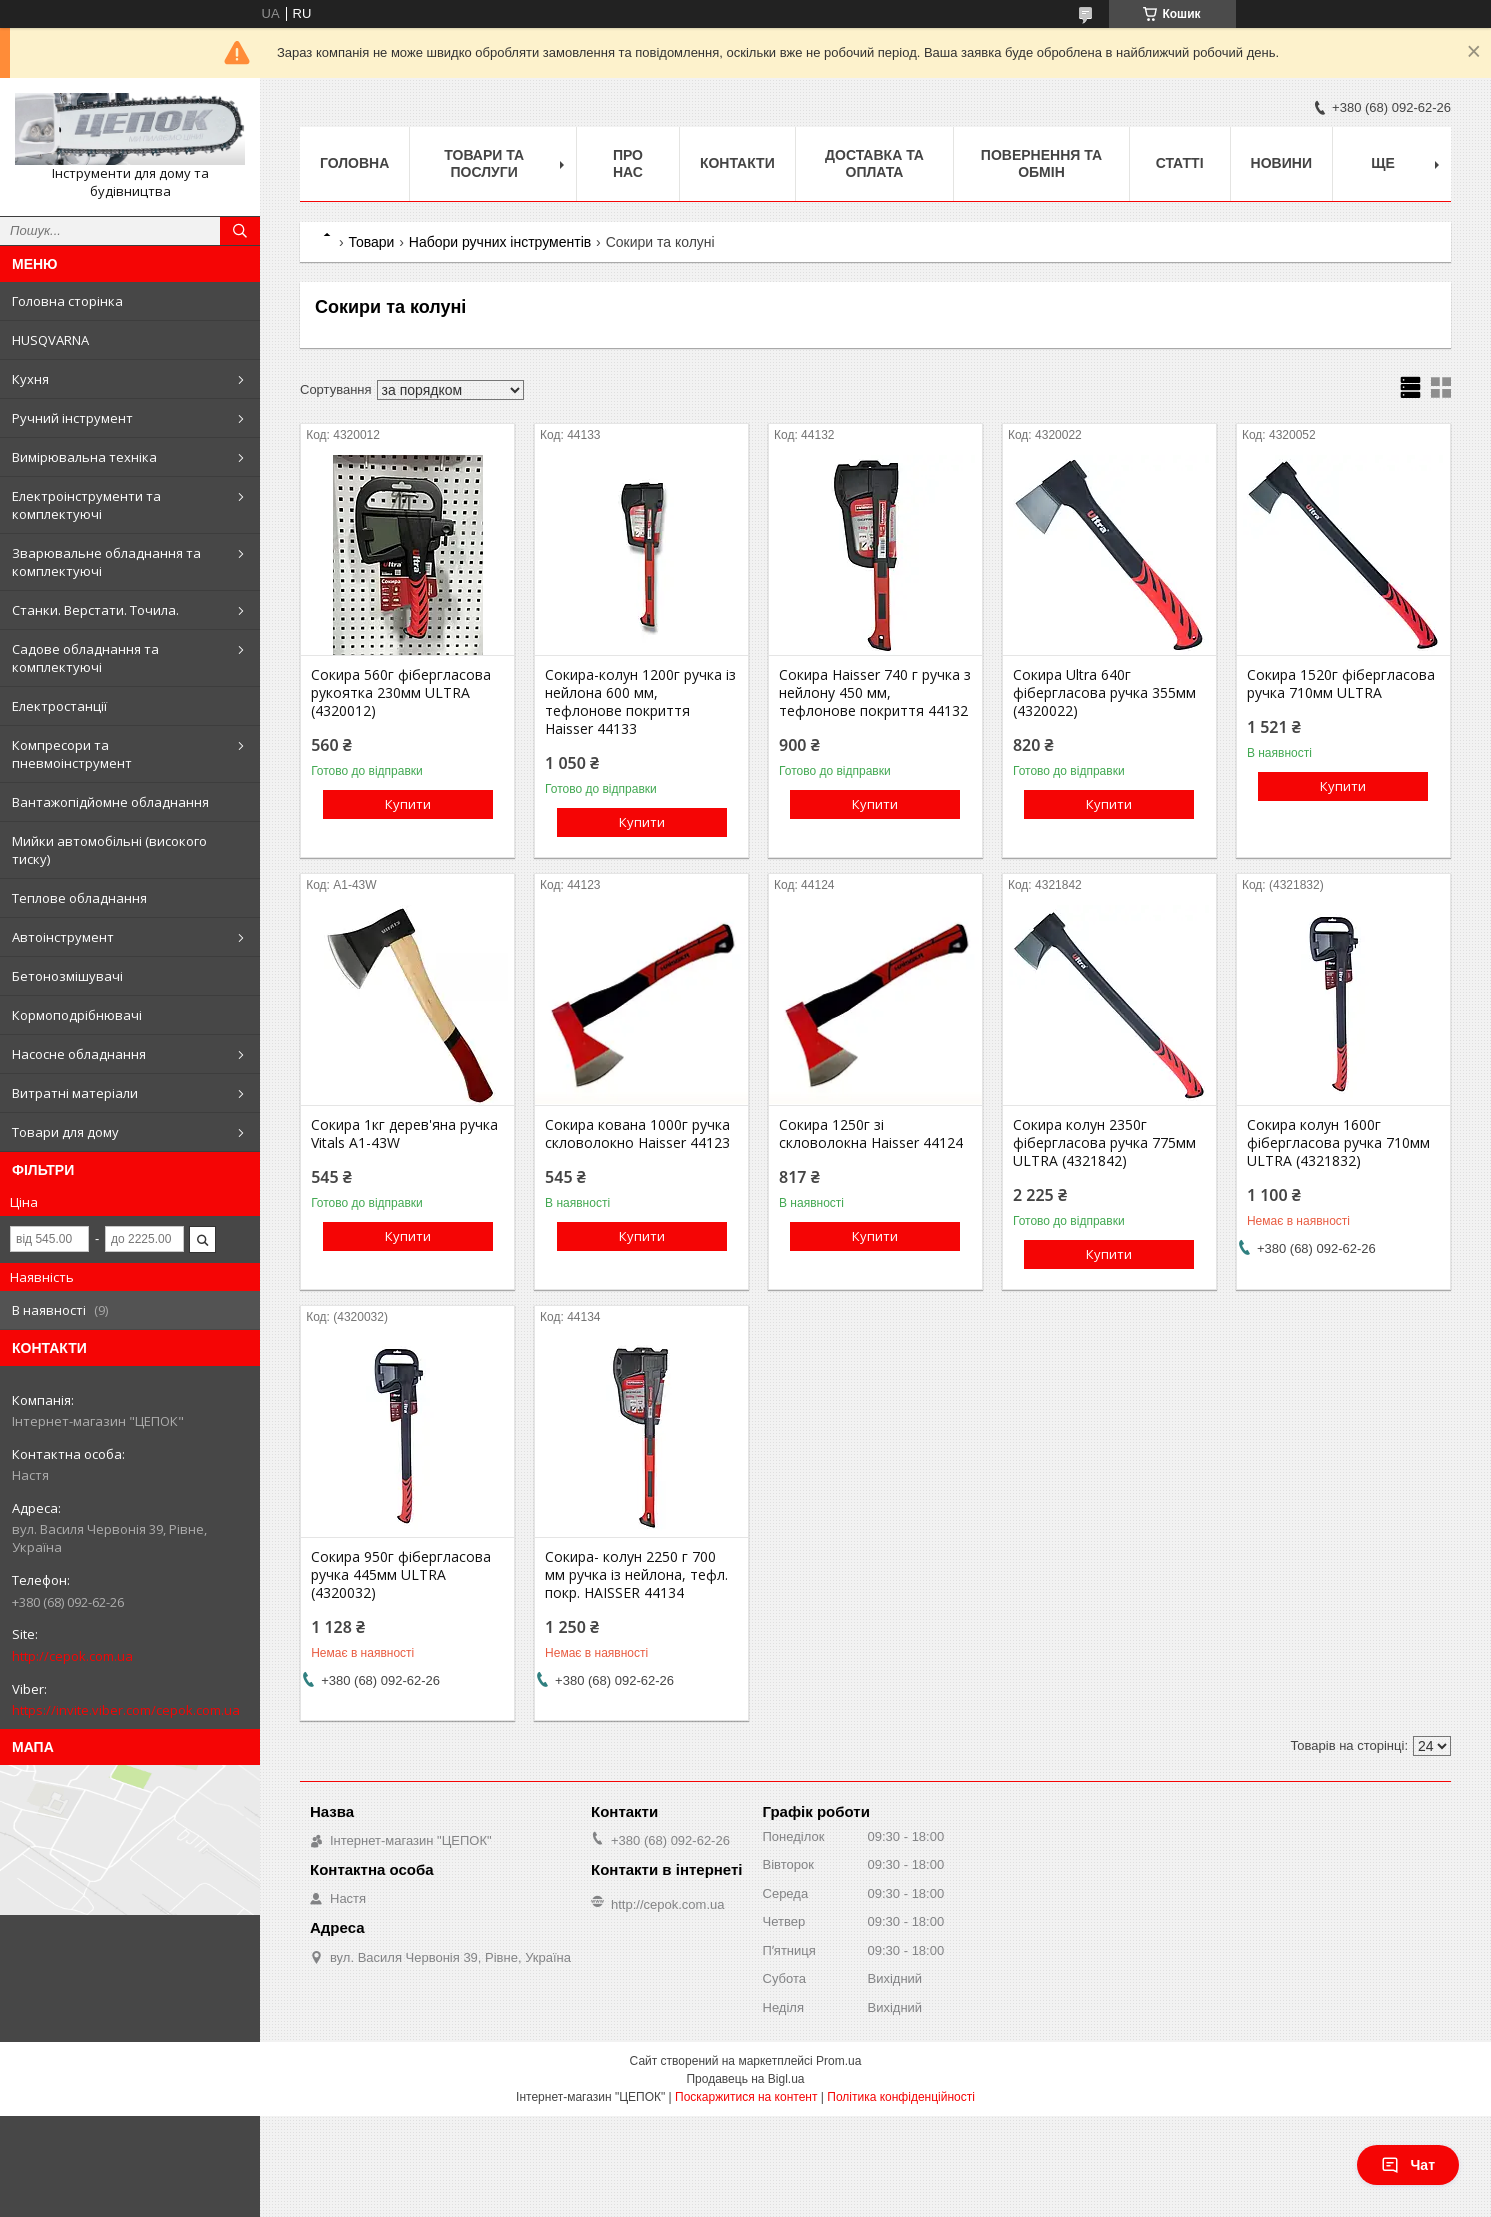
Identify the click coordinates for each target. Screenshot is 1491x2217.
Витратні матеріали (75, 1093)
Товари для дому (65, 1132)
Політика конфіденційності (901, 2097)
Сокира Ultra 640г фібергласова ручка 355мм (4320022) (1104, 693)
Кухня (30, 379)
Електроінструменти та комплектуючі (86, 505)
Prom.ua (838, 2061)
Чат (1408, 2165)
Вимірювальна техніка (84, 457)
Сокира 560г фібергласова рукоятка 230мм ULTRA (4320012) (401, 693)
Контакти (737, 163)
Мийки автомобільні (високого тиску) (109, 850)
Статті (1180, 163)
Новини (1281, 163)
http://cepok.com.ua (72, 1656)
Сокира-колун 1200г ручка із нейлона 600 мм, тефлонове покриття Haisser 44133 (640, 702)
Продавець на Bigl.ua (745, 2079)
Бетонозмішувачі (67, 976)
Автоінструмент (63, 937)
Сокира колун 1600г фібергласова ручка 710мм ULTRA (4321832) (1338, 1143)
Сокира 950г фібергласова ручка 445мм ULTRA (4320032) (401, 1575)
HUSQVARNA (50, 340)
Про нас (628, 163)
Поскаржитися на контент (746, 2097)
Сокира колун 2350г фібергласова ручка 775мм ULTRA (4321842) (1104, 1143)
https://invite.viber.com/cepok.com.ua (126, 1710)
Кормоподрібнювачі (77, 1015)
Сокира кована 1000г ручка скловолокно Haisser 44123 (637, 1134)
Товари (371, 242)
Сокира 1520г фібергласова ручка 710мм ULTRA (1341, 684)
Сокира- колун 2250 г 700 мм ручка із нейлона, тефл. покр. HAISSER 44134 (636, 1575)
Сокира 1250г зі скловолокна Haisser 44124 (871, 1134)
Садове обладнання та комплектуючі (85, 658)
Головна (354, 163)
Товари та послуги (484, 163)
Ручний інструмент (72, 418)
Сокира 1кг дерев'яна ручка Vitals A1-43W (404, 1134)
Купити (408, 804)
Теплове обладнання (79, 898)
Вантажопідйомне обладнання (110, 802)
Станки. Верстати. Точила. (95, 610)
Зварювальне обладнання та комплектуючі (106, 562)
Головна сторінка (67, 301)
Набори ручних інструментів (500, 242)
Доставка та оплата (874, 163)
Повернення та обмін (1041, 163)
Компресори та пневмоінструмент (72, 754)
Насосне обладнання (79, 1054)
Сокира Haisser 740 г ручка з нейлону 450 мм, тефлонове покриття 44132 (875, 693)
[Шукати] (240, 231)
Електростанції (59, 706)
